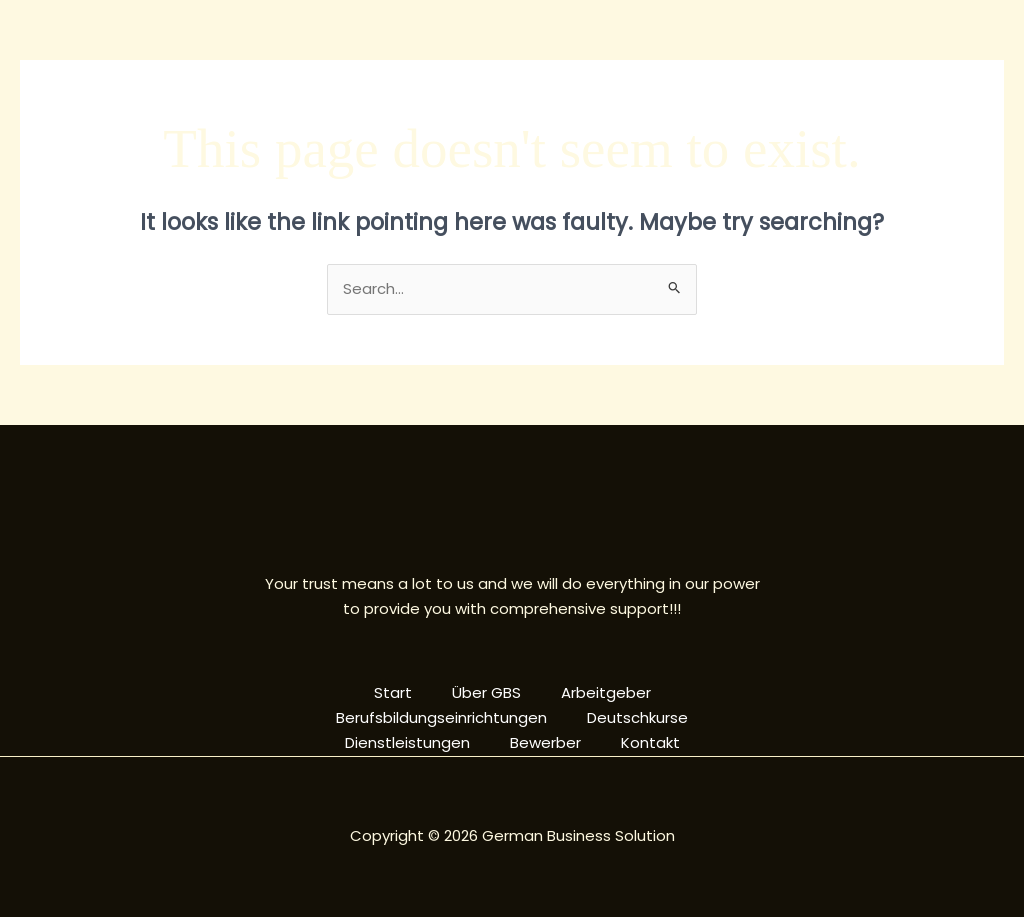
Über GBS (486, 692)
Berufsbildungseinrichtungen (441, 717)
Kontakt (650, 742)
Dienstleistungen (407, 742)
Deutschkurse (637, 717)
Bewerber (545, 742)
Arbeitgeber (606, 692)
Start (393, 692)
